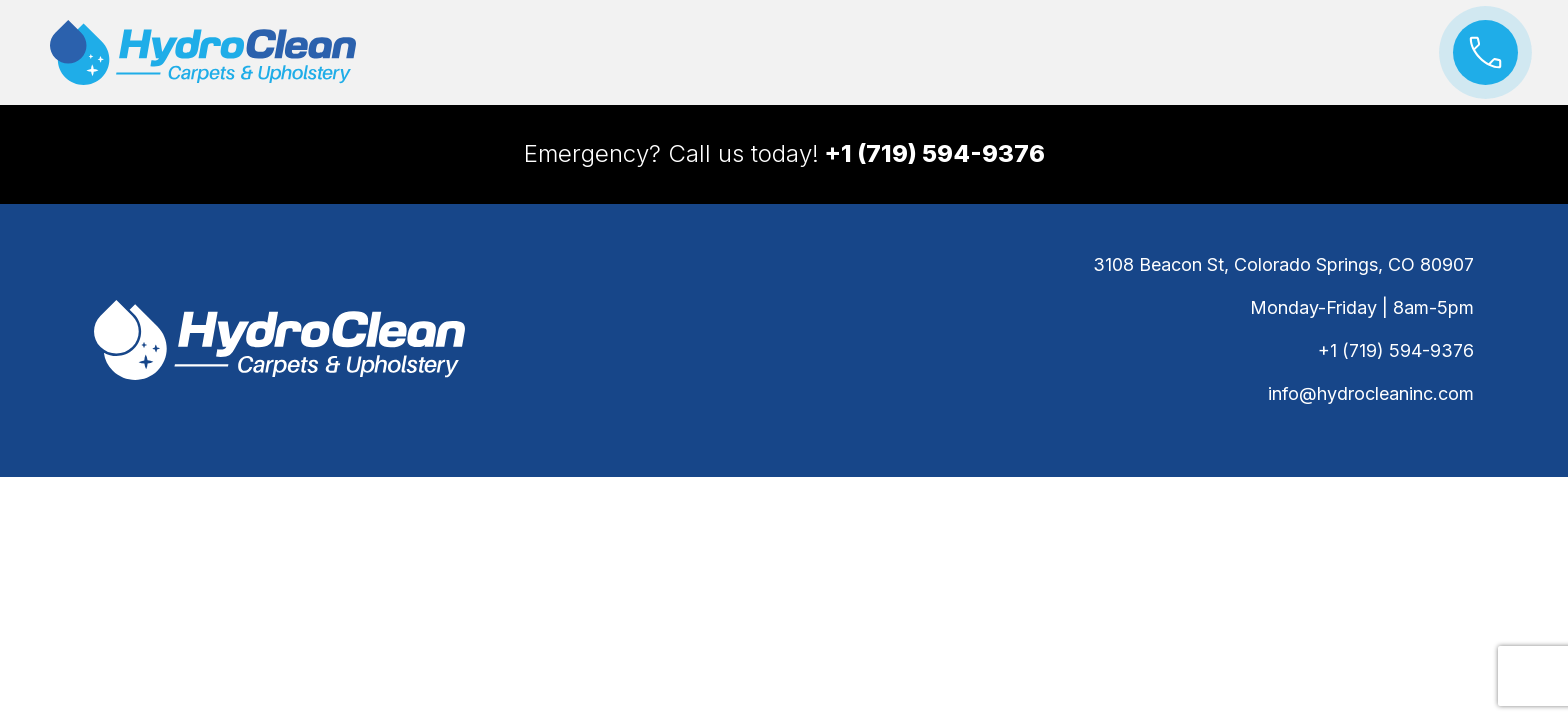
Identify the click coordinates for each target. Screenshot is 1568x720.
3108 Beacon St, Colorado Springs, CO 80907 (1283, 264)
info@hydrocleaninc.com (1371, 393)
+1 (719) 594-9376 (1396, 350)
